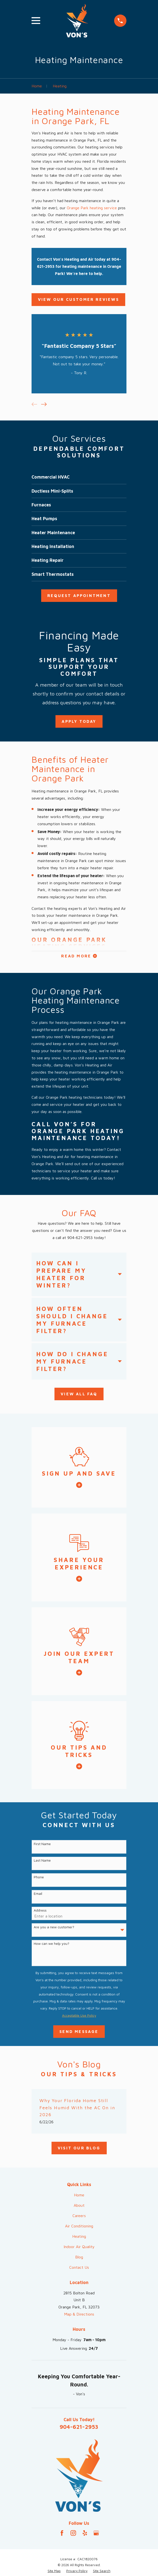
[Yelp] (85, 2533)
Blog (79, 2257)
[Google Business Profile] (96, 2533)
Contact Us (79, 2267)
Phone (39, 1877)
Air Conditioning (79, 2226)
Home (79, 2195)
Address (40, 1911)
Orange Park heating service (92, 208)
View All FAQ (79, 1394)
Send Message (78, 2031)
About (79, 2205)
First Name (42, 1844)
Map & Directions (79, 2314)
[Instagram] (73, 2533)
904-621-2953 (79, 2427)
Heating (79, 2236)
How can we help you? (51, 1944)
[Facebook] (62, 2533)
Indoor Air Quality (79, 2246)
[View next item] (44, 404)
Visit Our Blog (79, 2148)
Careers (79, 2215)
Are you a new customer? (54, 1927)
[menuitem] (54, 2571)
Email (38, 1894)
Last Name (42, 1861)
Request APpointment (79, 595)
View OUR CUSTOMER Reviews (78, 299)
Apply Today (79, 721)
